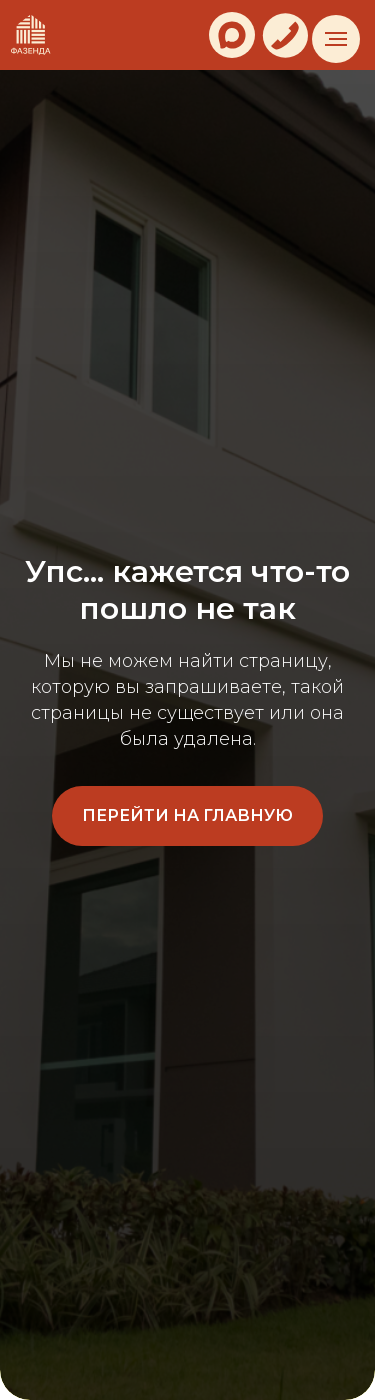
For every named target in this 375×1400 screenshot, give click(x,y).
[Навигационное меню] (336, 39)
